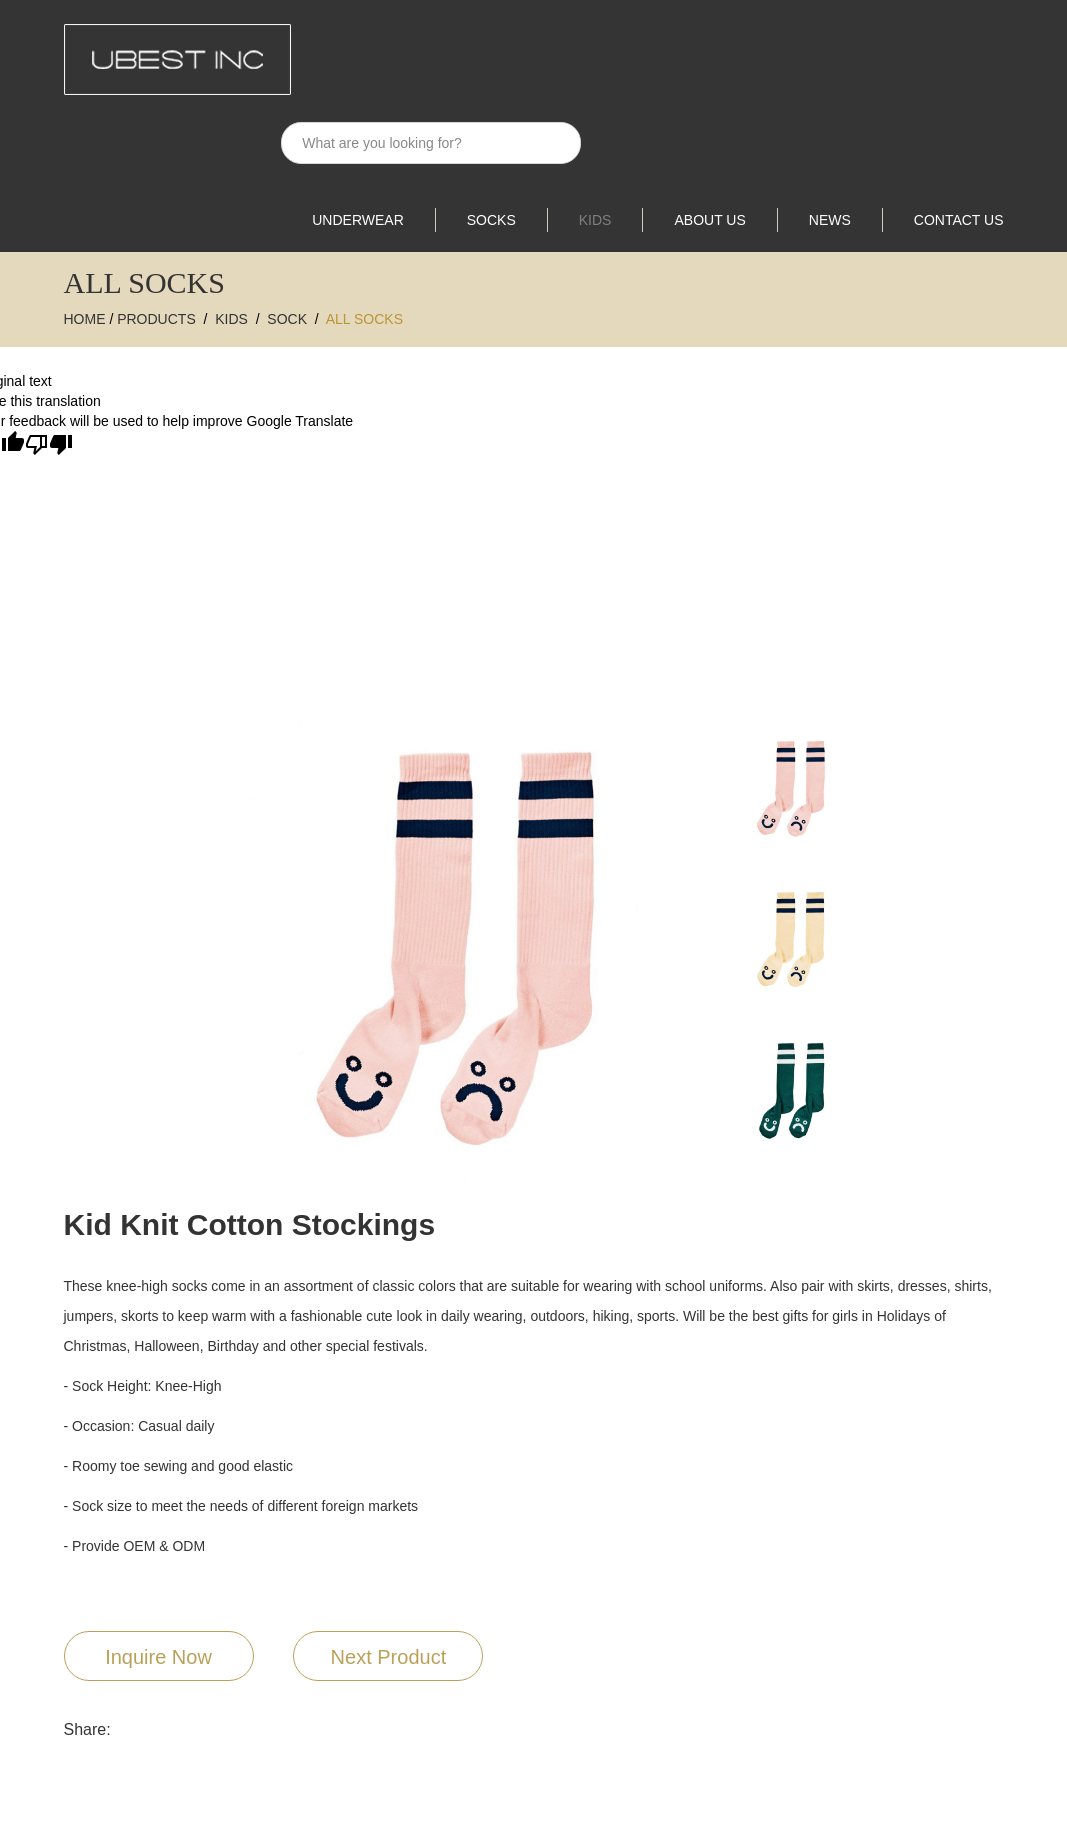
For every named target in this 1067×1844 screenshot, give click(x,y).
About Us (709, 220)
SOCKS (491, 220)
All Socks (364, 319)
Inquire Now (158, 1657)
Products (156, 319)
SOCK (287, 319)
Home (85, 319)
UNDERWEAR (358, 220)
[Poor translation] (49, 445)
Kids (595, 220)
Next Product (389, 1657)
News (830, 220)
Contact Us (959, 220)
